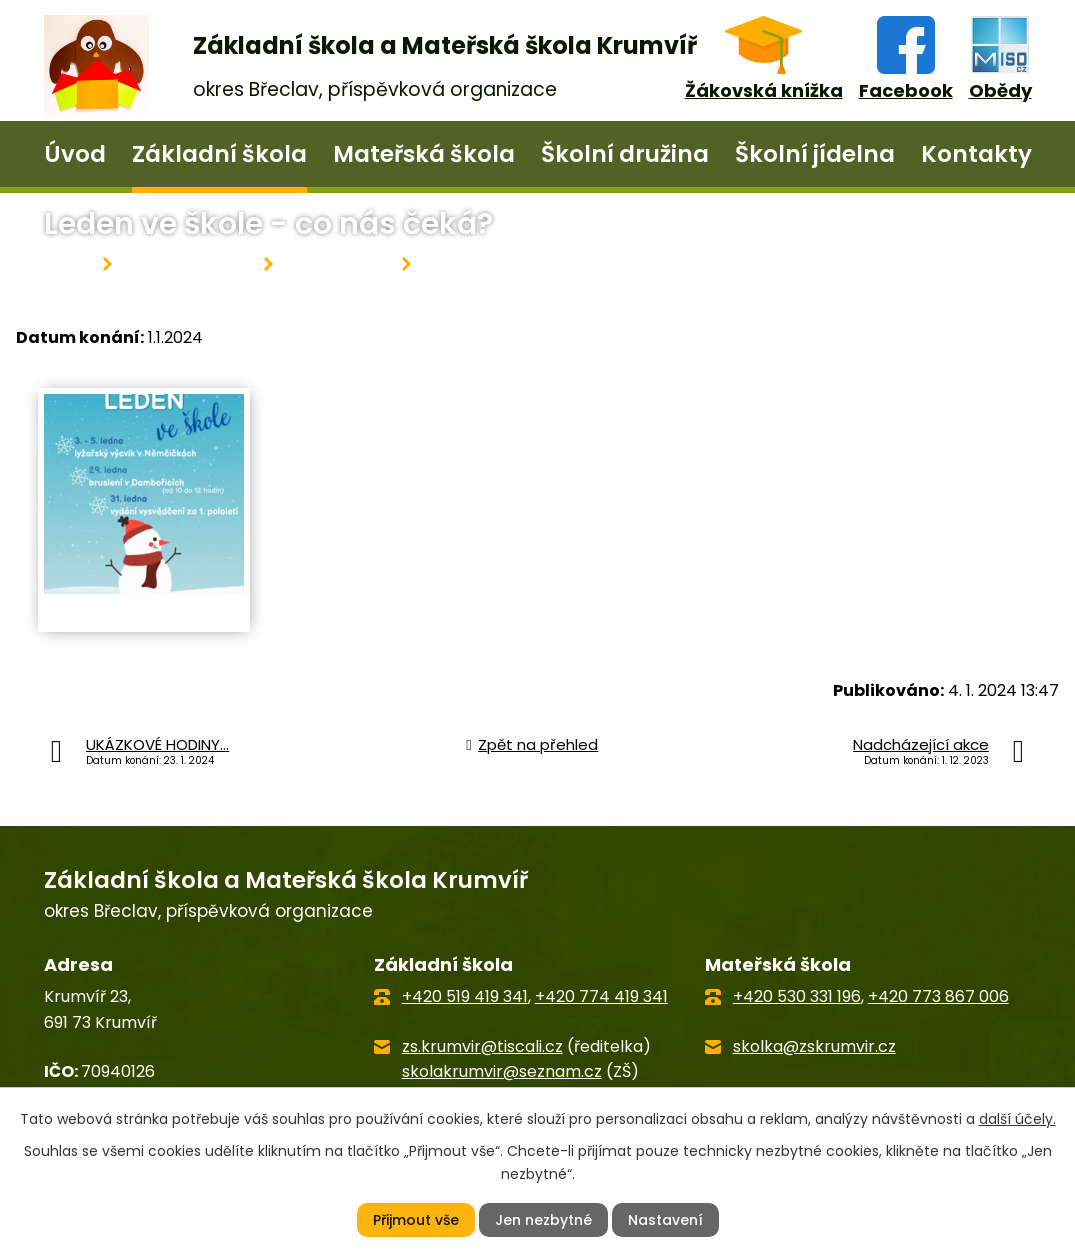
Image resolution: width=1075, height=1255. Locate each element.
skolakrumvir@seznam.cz (502, 1071)
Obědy (1000, 90)
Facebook (906, 90)
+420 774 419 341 (601, 996)
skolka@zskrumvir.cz (814, 1046)
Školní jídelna (815, 154)
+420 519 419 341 (465, 996)
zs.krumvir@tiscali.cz (482, 1046)
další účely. (1017, 1119)
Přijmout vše (416, 1220)
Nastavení (665, 1220)
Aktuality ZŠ (337, 264)
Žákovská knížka (764, 90)
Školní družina (625, 154)
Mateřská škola (424, 154)
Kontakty (976, 154)
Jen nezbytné (543, 1220)
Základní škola (219, 154)
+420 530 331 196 (797, 996)
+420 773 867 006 (938, 996)
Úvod (75, 154)
